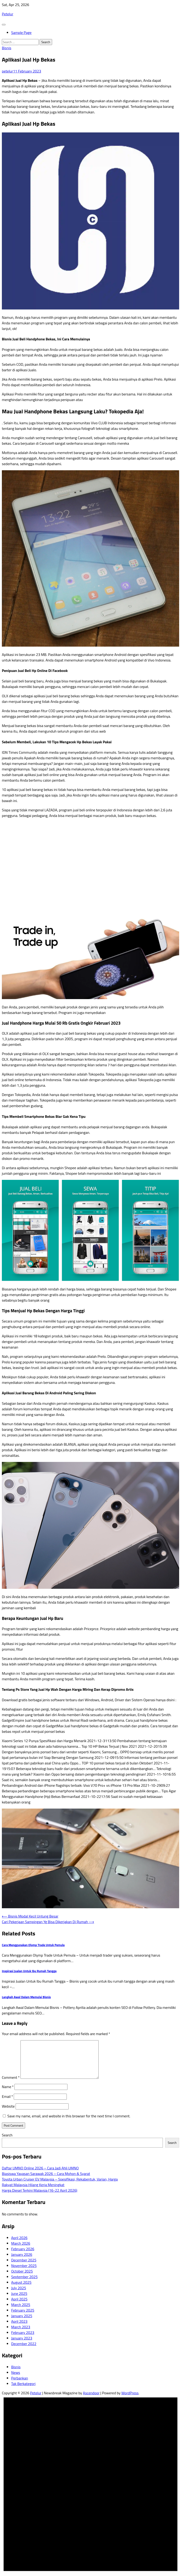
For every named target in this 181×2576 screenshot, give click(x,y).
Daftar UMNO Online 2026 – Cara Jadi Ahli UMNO (40, 2168)
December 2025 (23, 2260)
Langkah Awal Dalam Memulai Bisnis (26, 1997)
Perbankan (19, 2378)
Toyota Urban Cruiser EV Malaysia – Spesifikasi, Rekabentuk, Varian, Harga (60, 2179)
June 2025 (19, 2293)
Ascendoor (91, 2393)
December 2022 (23, 2343)
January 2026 (21, 2254)
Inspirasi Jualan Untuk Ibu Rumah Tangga (29, 1971)
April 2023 (19, 2321)
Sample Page (21, 32)
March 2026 (20, 2243)
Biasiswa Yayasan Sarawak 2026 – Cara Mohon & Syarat (46, 2173)
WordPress (129, 2393)
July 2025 (18, 2288)
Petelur (7, 14)
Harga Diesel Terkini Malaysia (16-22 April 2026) (39, 2190)
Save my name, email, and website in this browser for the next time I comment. (68, 2116)
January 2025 (21, 2316)
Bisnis (6, 48)
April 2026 (19, 2237)
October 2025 (22, 2271)
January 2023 (21, 2338)
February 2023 (22, 2332)
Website (8, 2106)
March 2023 (20, 2327)
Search (7, 2135)
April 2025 (19, 2299)
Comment (11, 2077)
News (15, 2372)
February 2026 (22, 2249)
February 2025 (22, 2310)
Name (8, 2086)
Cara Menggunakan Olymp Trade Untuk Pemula (33, 1945)
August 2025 (21, 2282)
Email (7, 2096)
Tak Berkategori (23, 2383)
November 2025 (24, 2265)
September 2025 (24, 2277)
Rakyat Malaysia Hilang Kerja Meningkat (33, 2185)
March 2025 (20, 2304)
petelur (7, 71)
